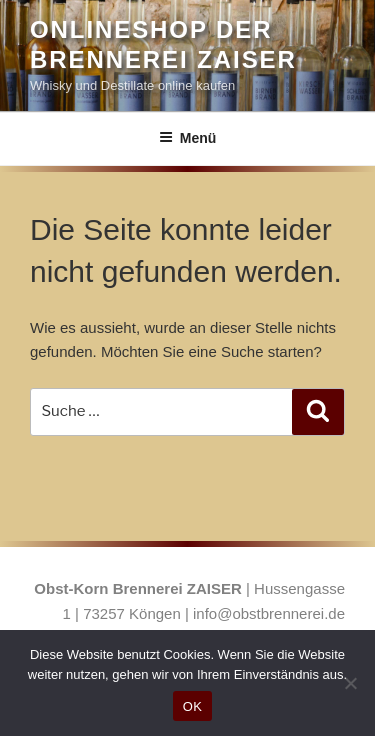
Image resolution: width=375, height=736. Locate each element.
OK (192, 706)
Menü (188, 138)
